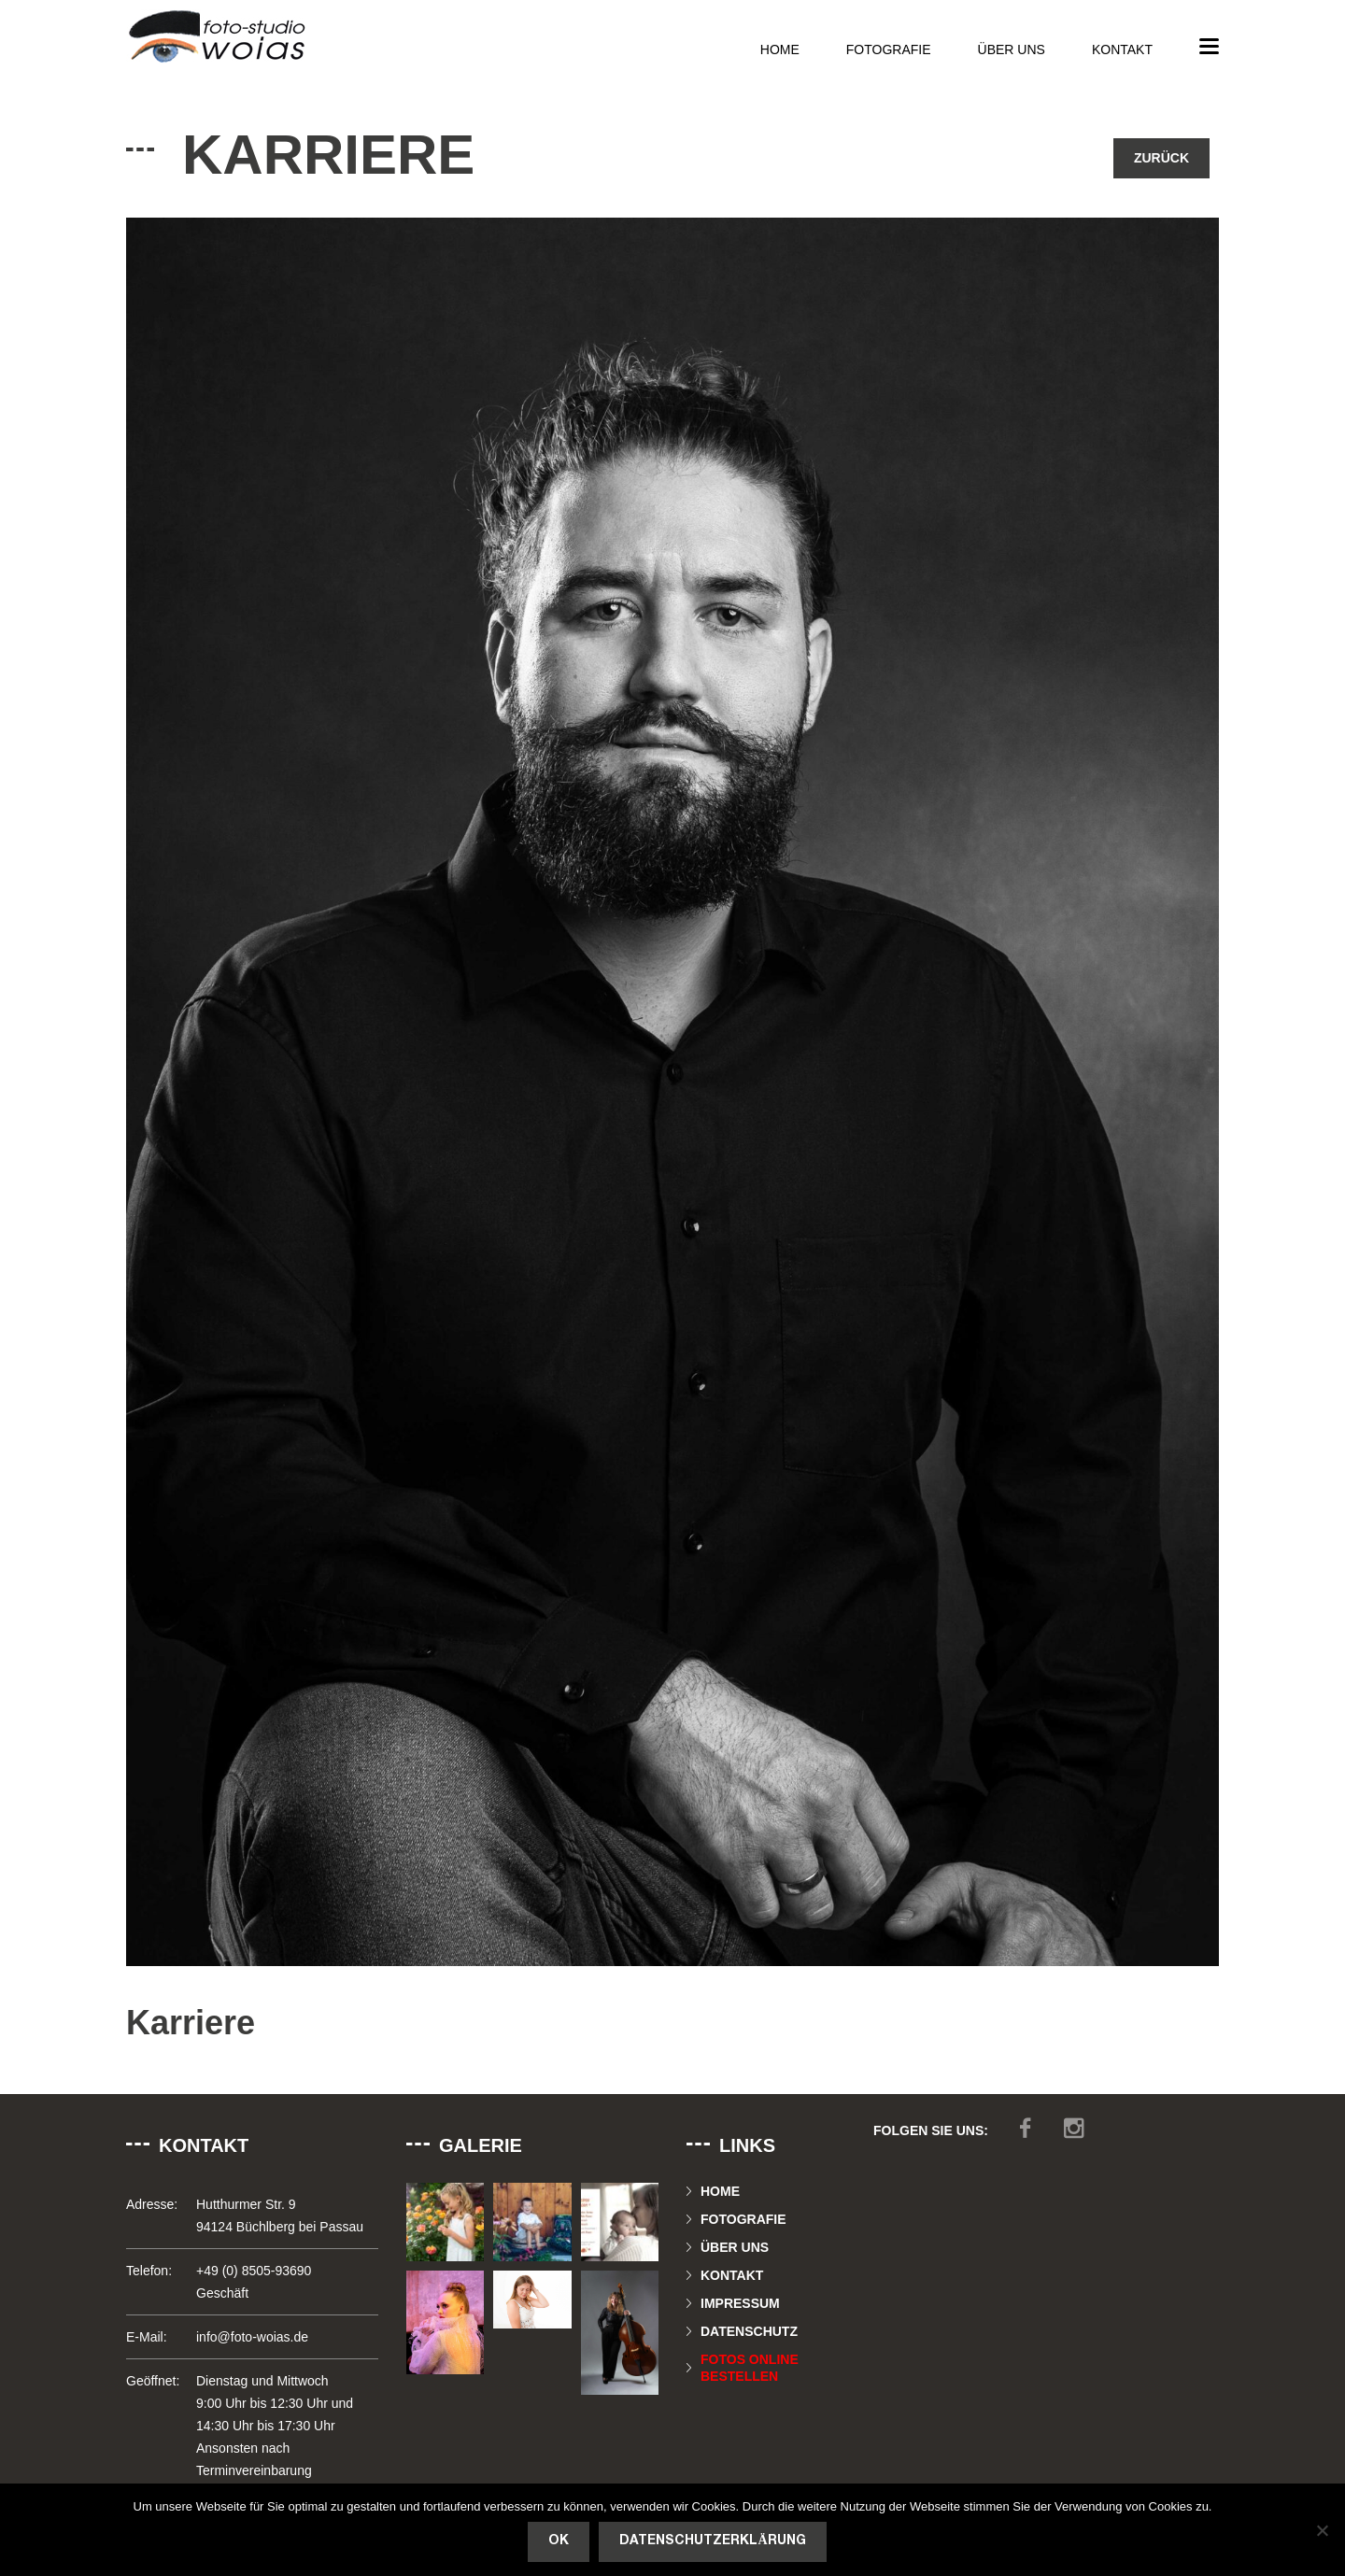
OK (558, 2541)
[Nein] (1321, 2530)
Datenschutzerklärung (712, 2541)
